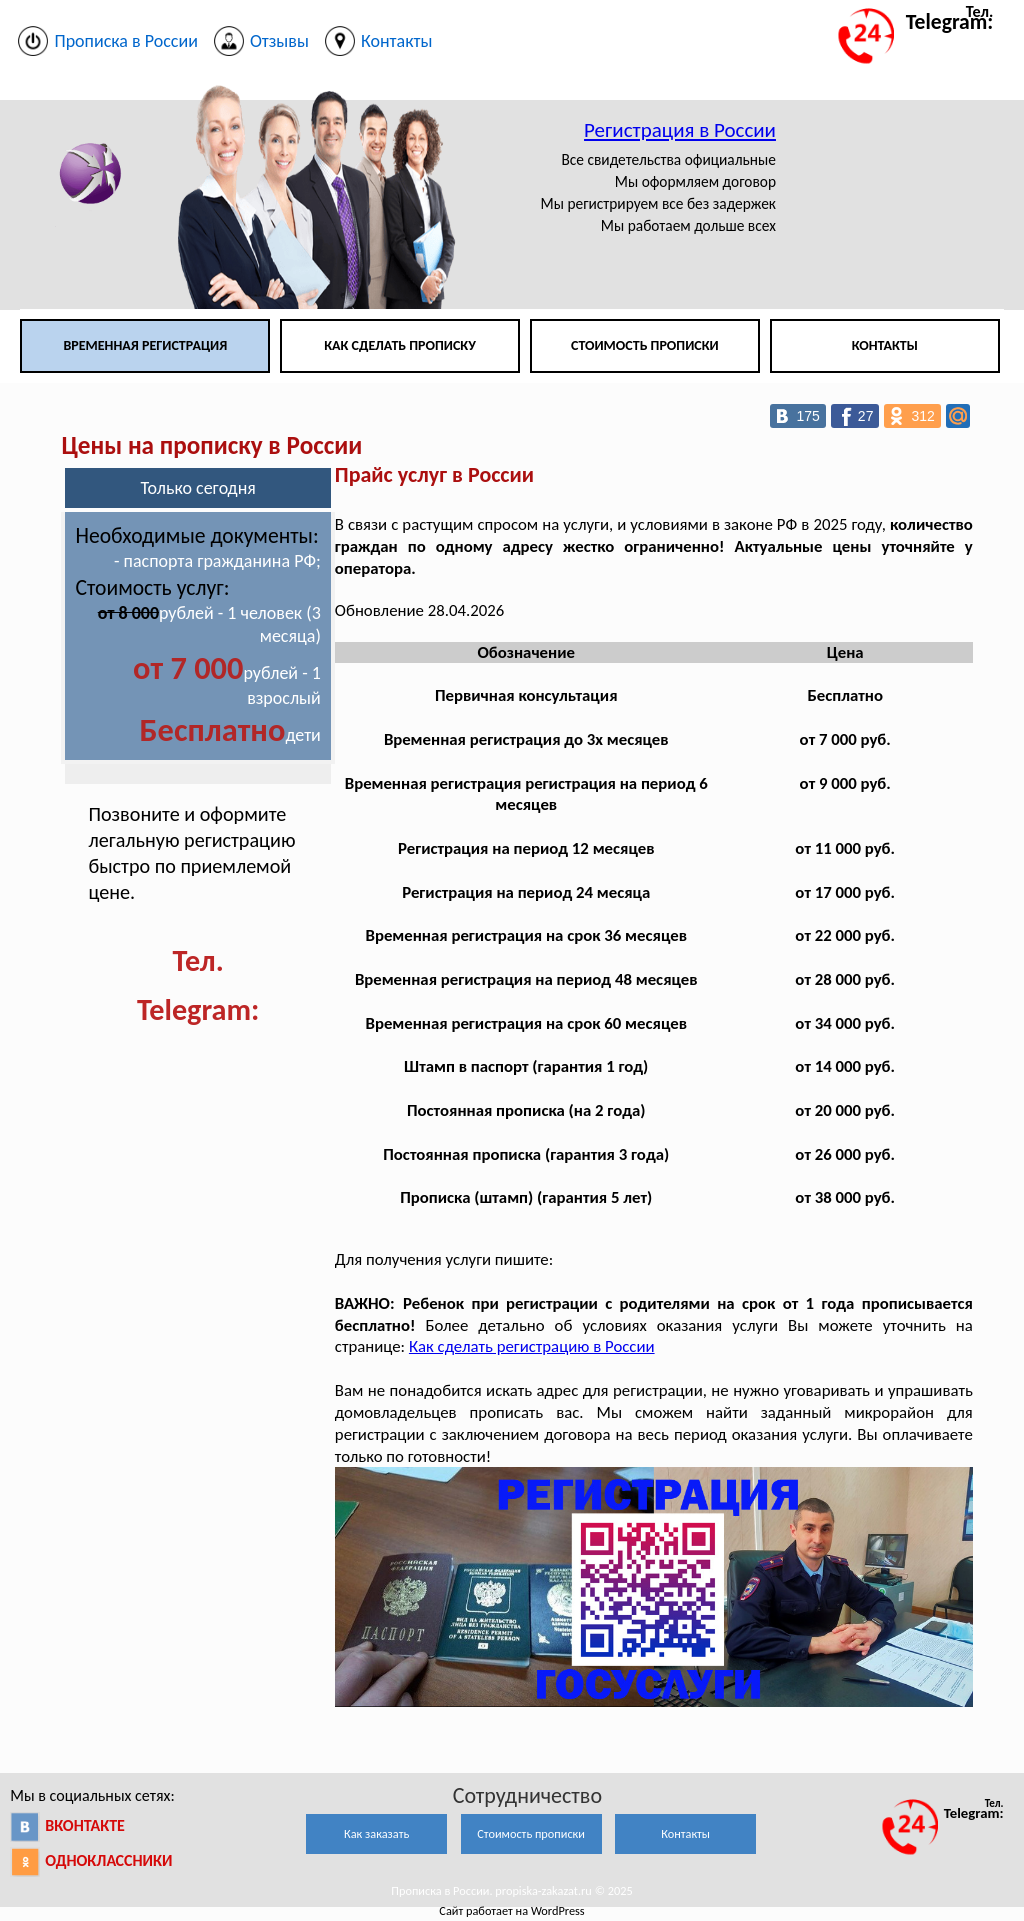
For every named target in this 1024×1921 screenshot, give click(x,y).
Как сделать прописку (400, 345)
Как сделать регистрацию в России (532, 1346)
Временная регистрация (145, 345)
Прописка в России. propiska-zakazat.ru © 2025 (511, 1890)
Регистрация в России (680, 130)
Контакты (885, 345)
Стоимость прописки (645, 345)
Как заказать (376, 1833)
